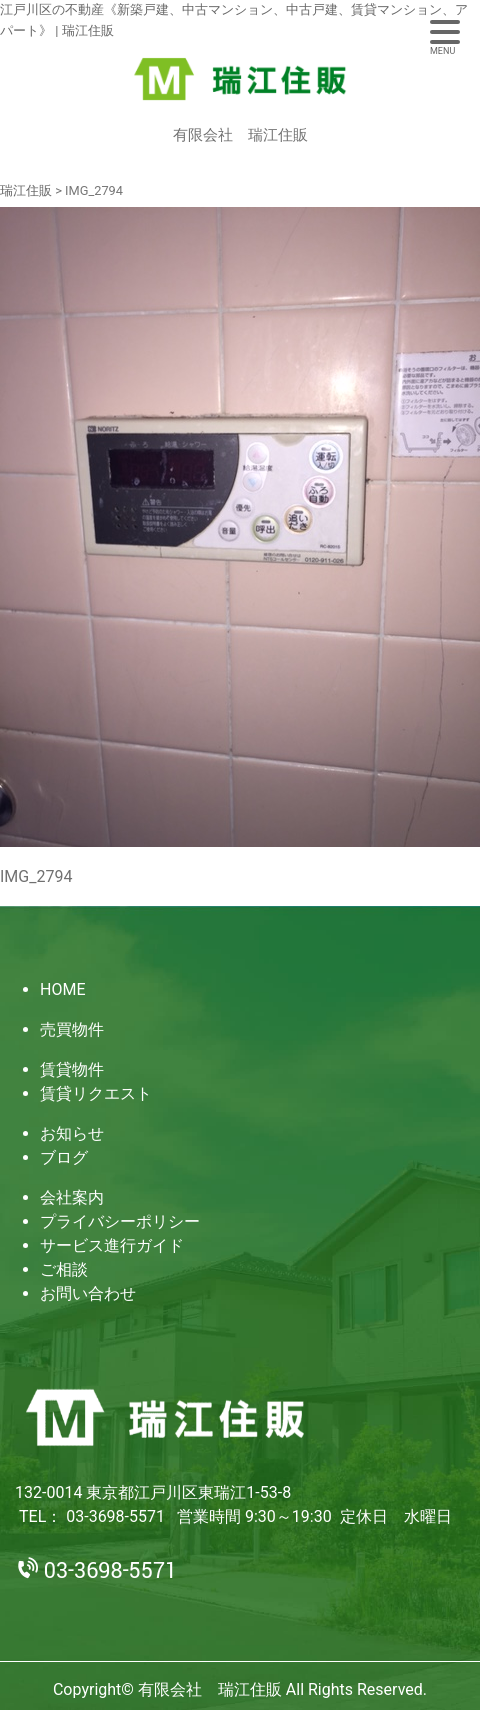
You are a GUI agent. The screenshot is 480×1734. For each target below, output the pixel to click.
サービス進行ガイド (112, 1245)
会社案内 (72, 1197)
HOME (62, 989)
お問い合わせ (88, 1293)
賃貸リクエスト (96, 1093)
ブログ (64, 1157)
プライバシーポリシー (120, 1221)
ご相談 (64, 1269)
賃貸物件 (72, 1069)
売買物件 (72, 1029)
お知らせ (72, 1133)
